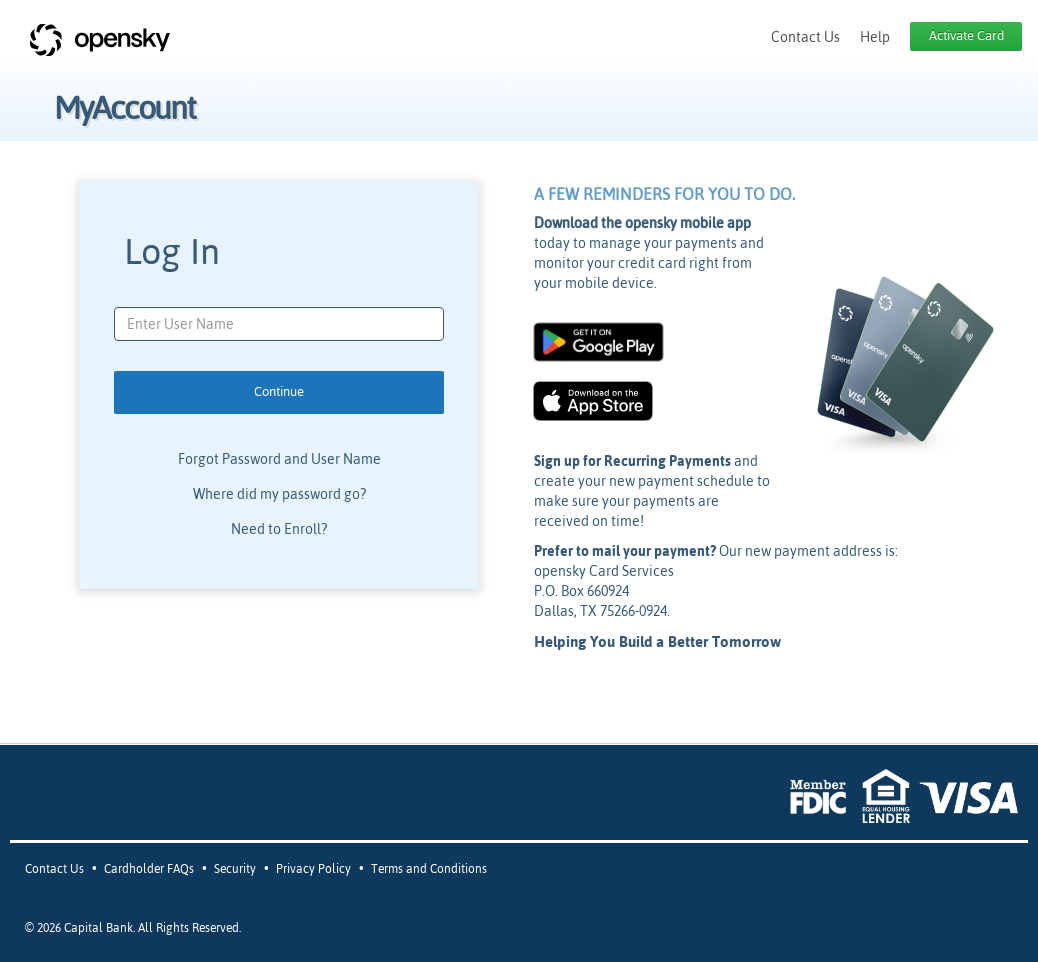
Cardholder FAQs (149, 869)
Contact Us (805, 37)
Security (235, 869)
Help (875, 37)
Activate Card (966, 35)
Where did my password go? (279, 494)
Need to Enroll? (279, 529)
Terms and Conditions (429, 869)
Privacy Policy (313, 869)
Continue (279, 391)
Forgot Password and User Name (279, 459)
